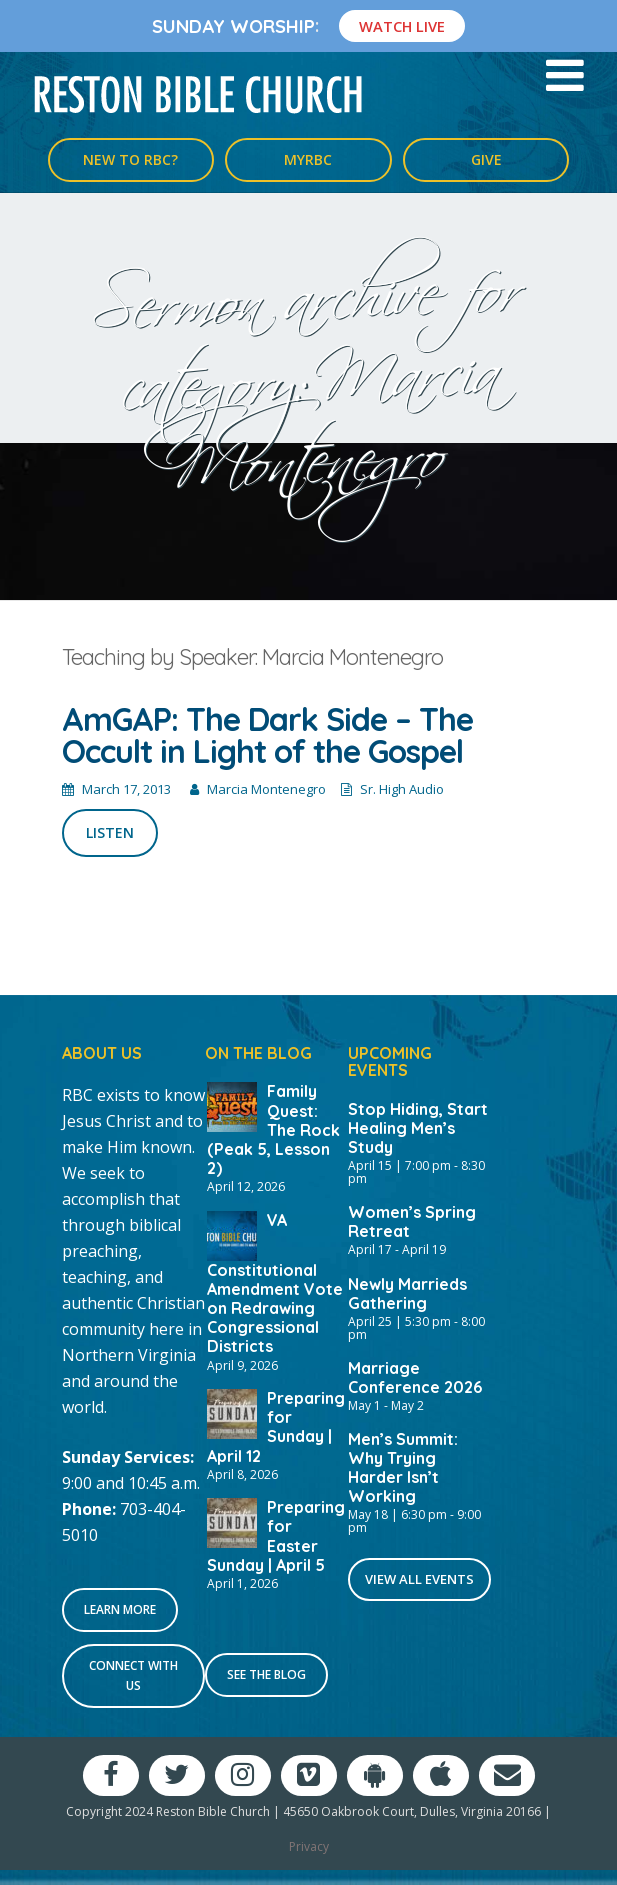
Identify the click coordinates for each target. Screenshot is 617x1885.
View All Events (419, 1579)
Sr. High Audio (402, 789)
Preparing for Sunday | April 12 (276, 1427)
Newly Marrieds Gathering (407, 1293)
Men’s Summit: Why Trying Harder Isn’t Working (403, 1467)
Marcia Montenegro (266, 789)
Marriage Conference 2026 (415, 1377)
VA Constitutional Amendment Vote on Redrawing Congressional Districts (275, 1283)
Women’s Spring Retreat (412, 1221)
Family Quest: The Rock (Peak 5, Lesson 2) (273, 1129)
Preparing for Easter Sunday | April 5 (276, 1536)
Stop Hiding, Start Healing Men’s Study (418, 1128)
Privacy (309, 1846)
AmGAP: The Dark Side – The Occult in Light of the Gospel (267, 735)
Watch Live (402, 26)
